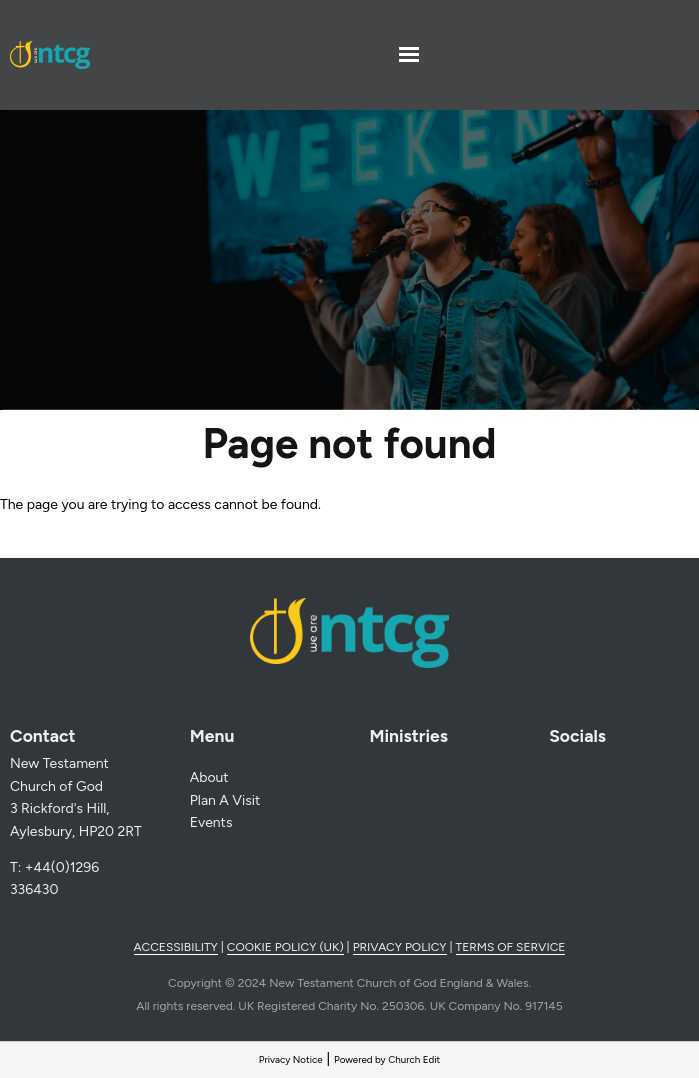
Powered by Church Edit (387, 1059)
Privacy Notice (291, 1059)
